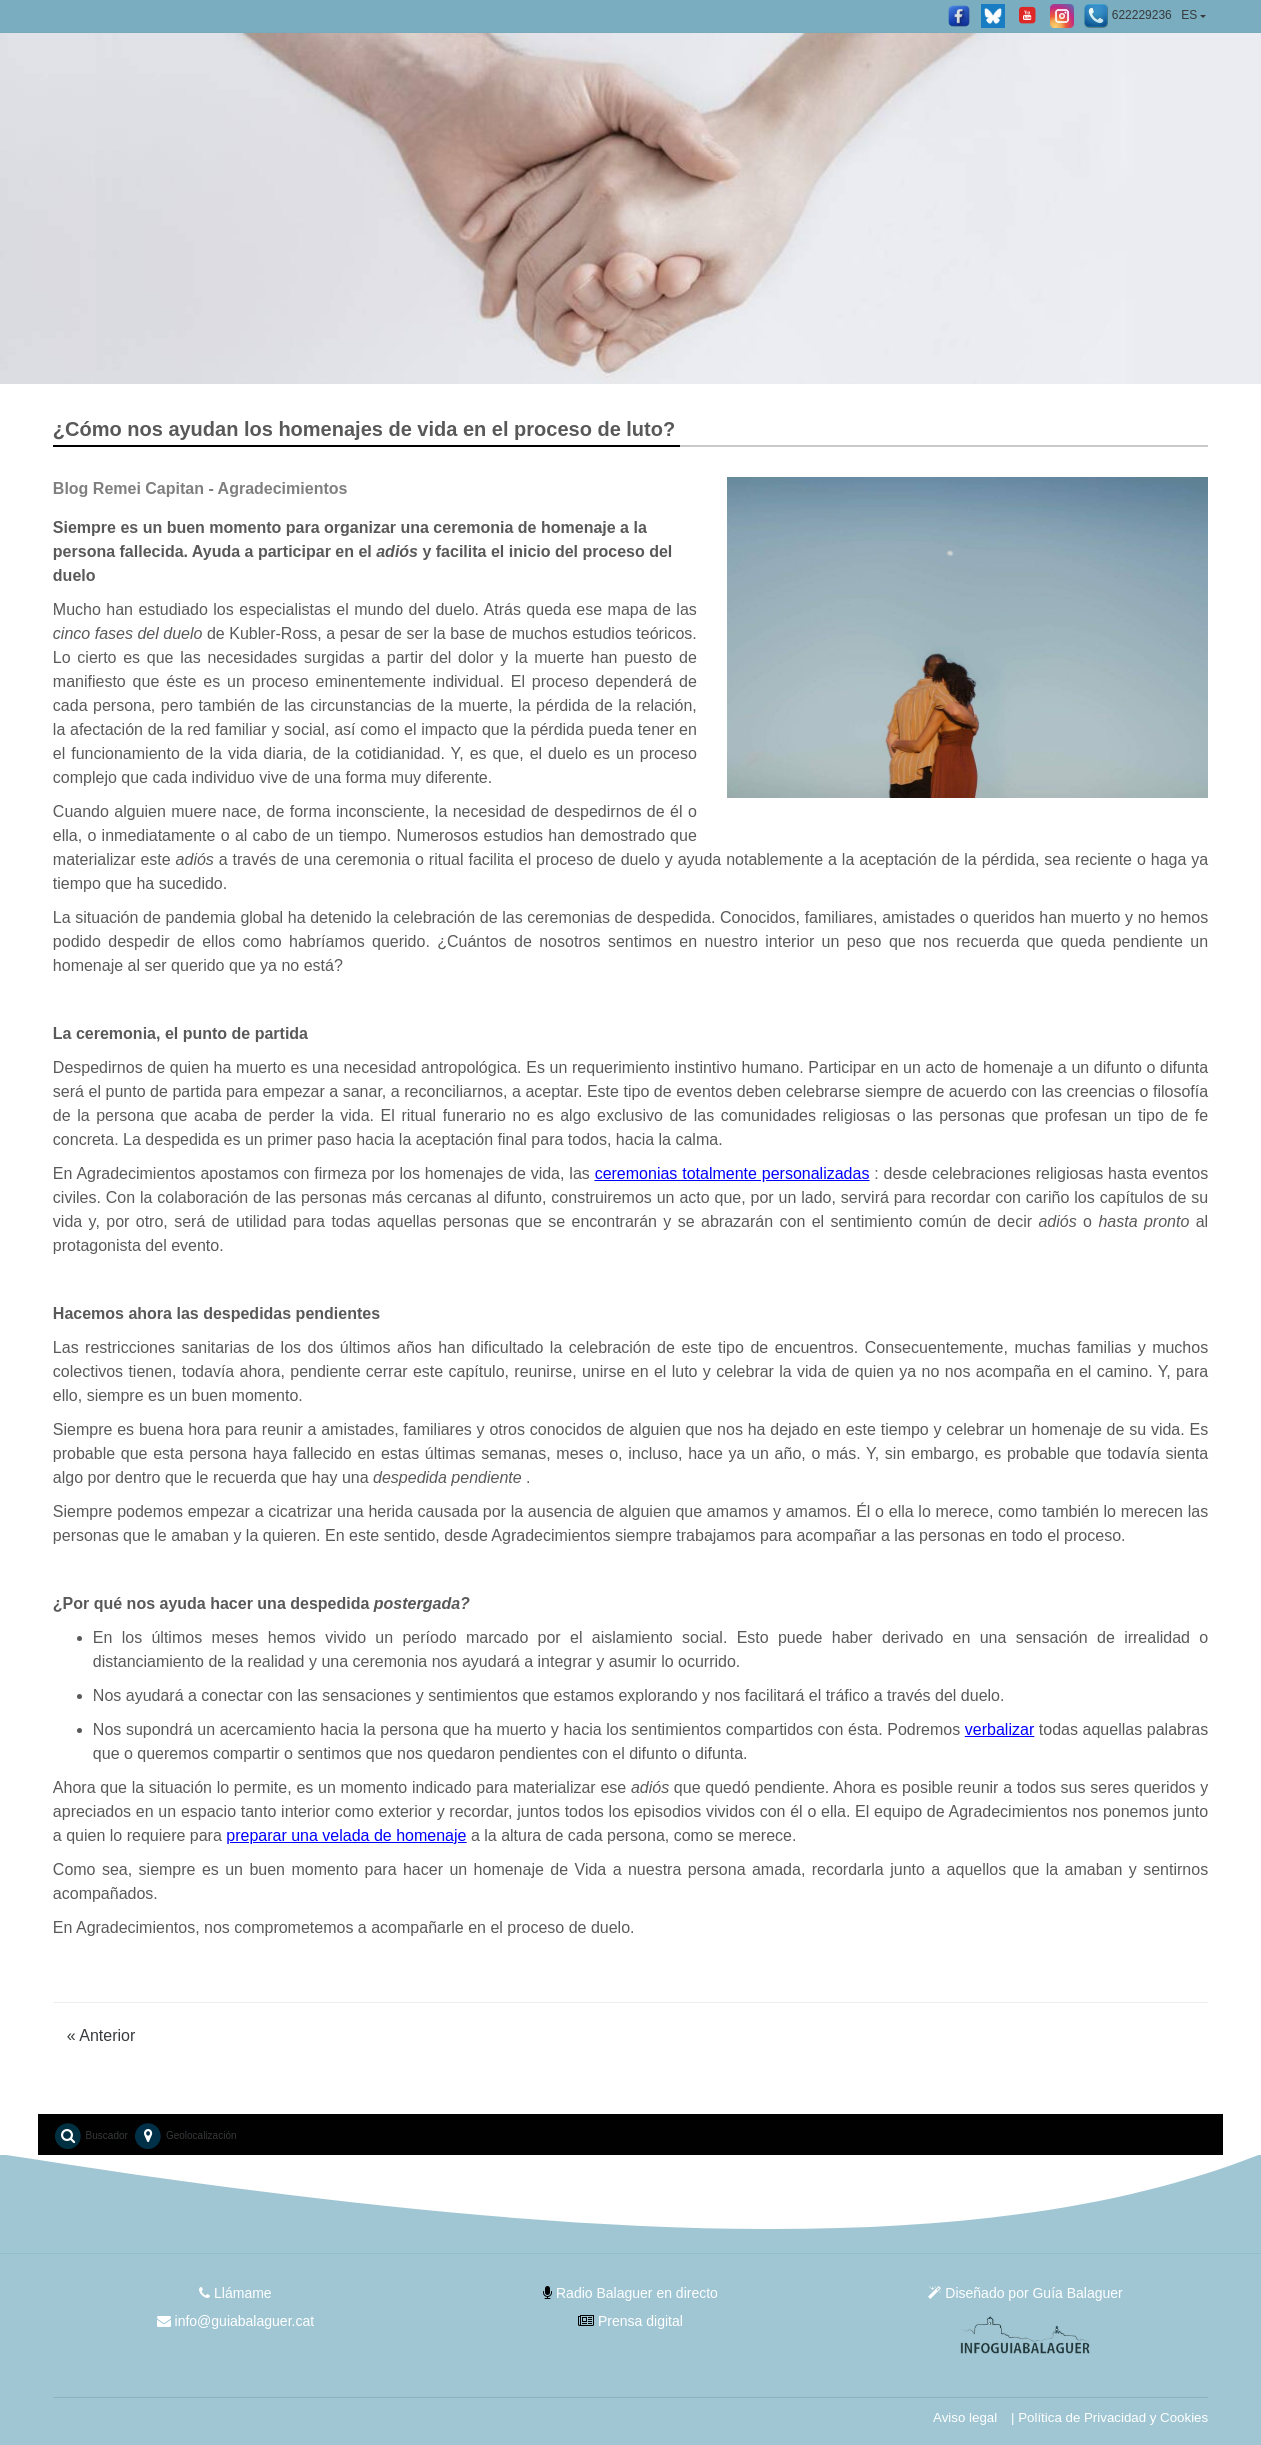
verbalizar (999, 1729)
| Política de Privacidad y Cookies (1109, 2417)
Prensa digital (630, 2321)
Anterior (101, 2035)
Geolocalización (184, 2136)
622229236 (1127, 16)
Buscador (90, 2136)
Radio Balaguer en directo (630, 2293)
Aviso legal (965, 2417)
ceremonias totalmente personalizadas (732, 1173)
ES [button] (1189, 15)
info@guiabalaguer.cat (235, 2321)
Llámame (235, 2293)
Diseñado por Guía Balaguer (1025, 2293)
